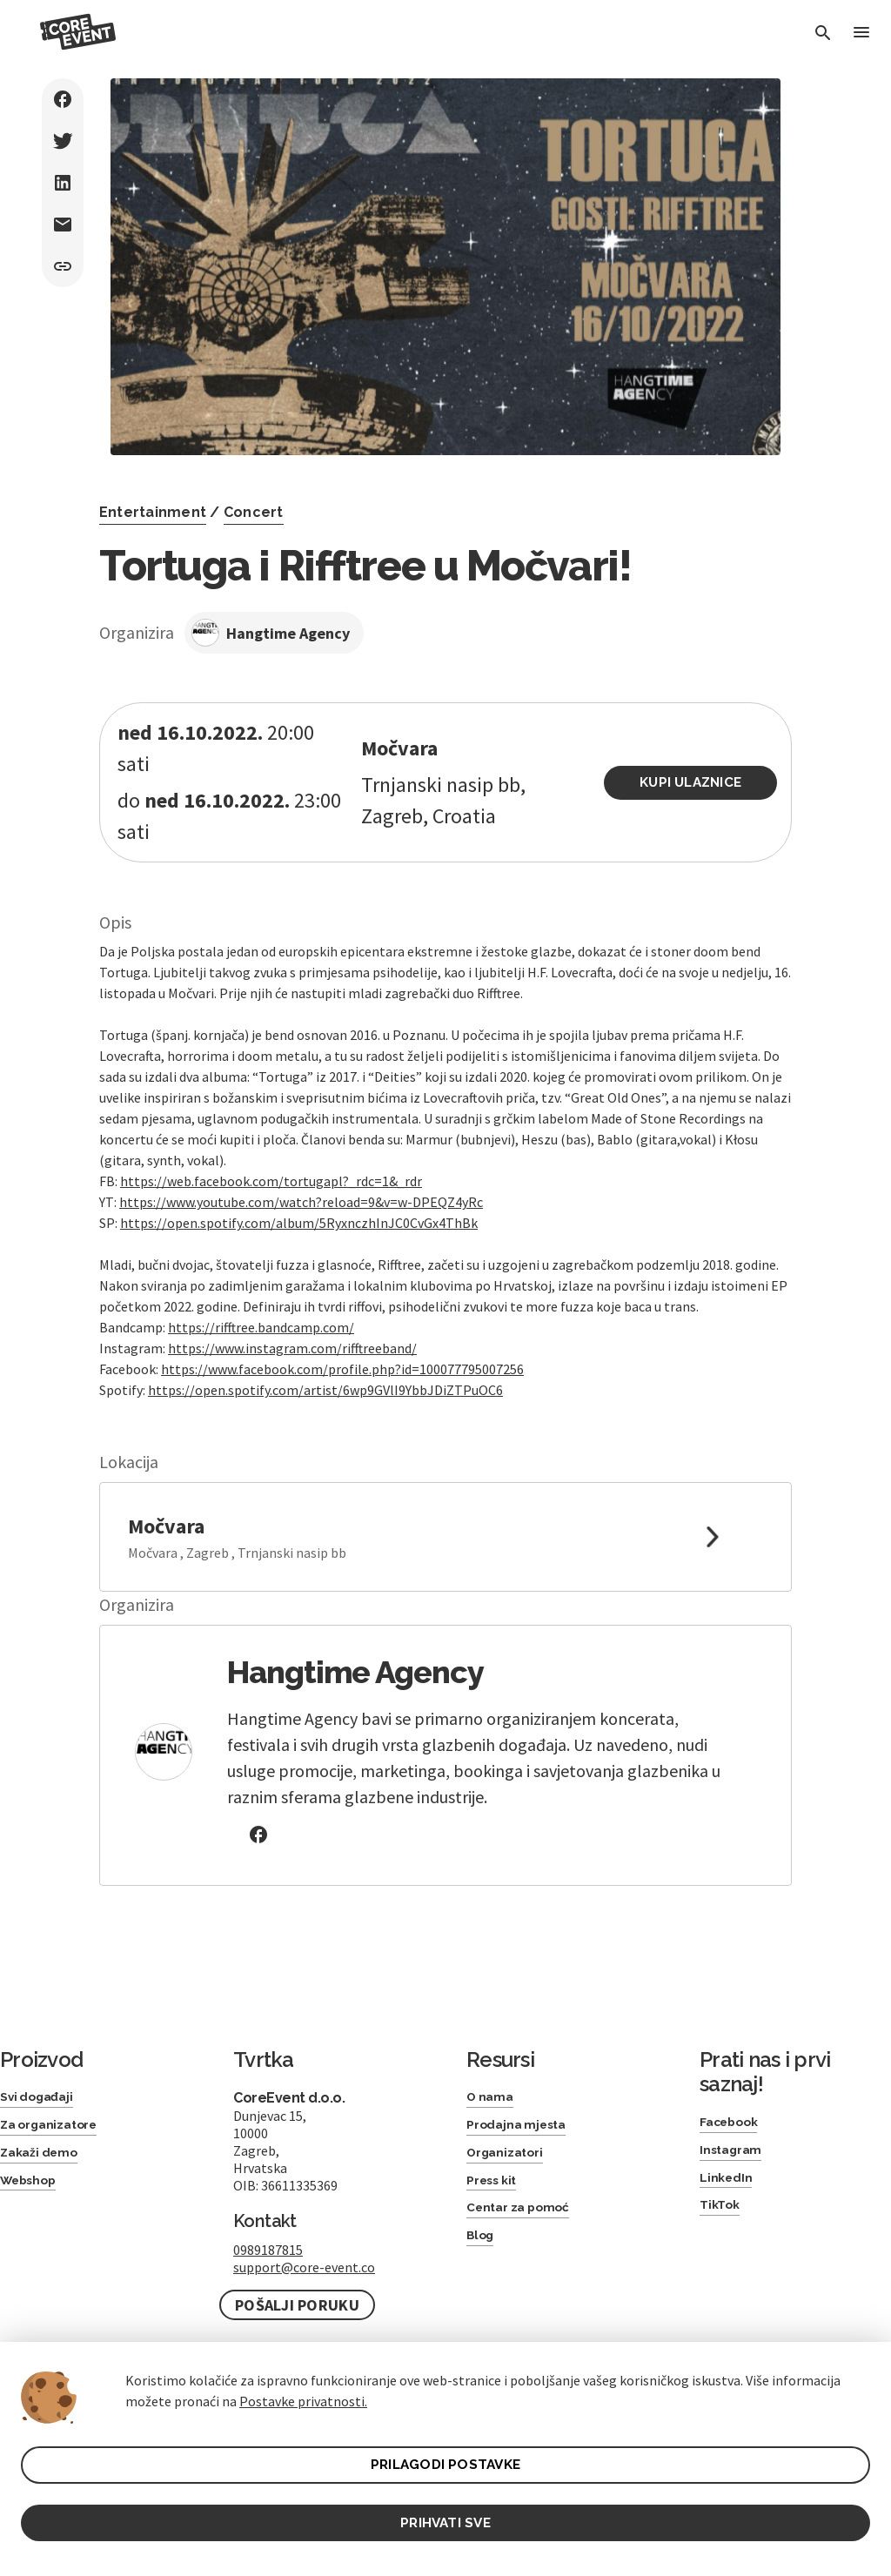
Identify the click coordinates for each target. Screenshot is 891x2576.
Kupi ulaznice (696, 767)
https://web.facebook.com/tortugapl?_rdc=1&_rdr (271, 1149)
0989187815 (268, 2218)
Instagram (735, 2122)
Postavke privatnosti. (303, 2396)
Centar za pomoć (526, 2189)
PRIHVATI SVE (445, 2521)
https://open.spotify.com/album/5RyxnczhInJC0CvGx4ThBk (299, 1191)
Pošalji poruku (297, 2274)
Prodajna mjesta (522, 2098)
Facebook (734, 2091)
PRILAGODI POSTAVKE (446, 2461)
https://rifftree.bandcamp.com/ (261, 1296)
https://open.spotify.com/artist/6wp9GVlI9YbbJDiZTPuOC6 (325, 1358)
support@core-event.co (304, 2235)
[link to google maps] (445, 1506)
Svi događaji (41, 2066)
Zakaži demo (44, 2128)
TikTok (722, 2184)
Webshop (33, 2158)
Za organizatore (56, 2098)
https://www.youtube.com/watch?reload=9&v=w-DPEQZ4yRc (301, 1170)
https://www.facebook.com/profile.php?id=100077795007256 (342, 1337)
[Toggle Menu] (859, 34)
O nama (493, 2066)
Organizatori (509, 2128)
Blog (482, 2219)
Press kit (496, 2158)
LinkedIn (729, 2152)
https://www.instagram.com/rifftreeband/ (292, 1316)
